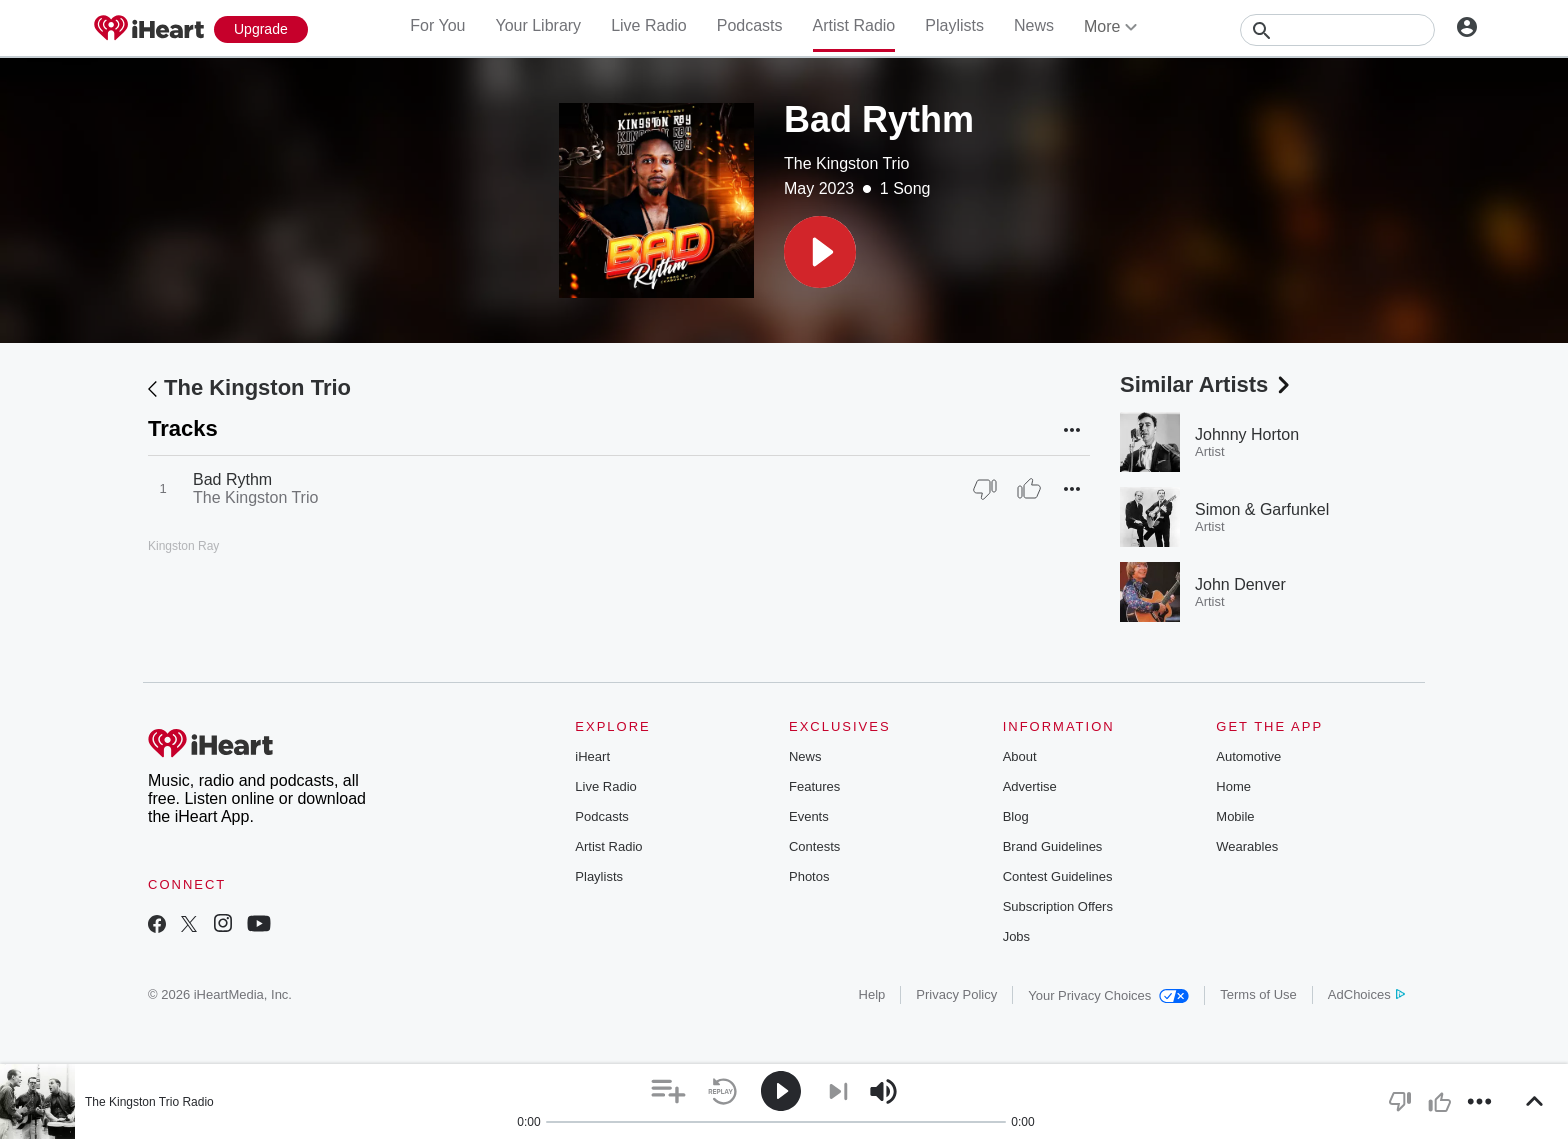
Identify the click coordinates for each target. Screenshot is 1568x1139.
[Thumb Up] (1029, 489)
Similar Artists (1207, 384)
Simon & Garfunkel (1262, 509)
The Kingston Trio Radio (149, 1102)
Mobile (1235, 816)
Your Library (538, 25)
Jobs (1016, 936)
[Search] (1337, 30)
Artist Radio (854, 25)
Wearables (1247, 846)
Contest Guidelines (1058, 876)
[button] (820, 252)
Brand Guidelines (1053, 846)
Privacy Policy (956, 994)
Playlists (954, 25)
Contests (814, 846)
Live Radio (649, 25)
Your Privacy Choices (1108, 995)
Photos (809, 876)
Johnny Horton (1247, 434)
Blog (1016, 816)
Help (872, 994)
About (1020, 756)
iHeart (592, 756)
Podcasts (750, 25)
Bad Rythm (232, 479)
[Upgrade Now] (261, 29)
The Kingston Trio (846, 163)
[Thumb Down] (985, 489)
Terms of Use (1258, 994)
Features (814, 786)
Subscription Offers (1058, 906)
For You (437, 25)
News (1034, 25)
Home (1233, 786)
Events (809, 816)
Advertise (1030, 786)
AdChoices (1366, 994)
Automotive (1248, 756)
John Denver (1240, 584)
